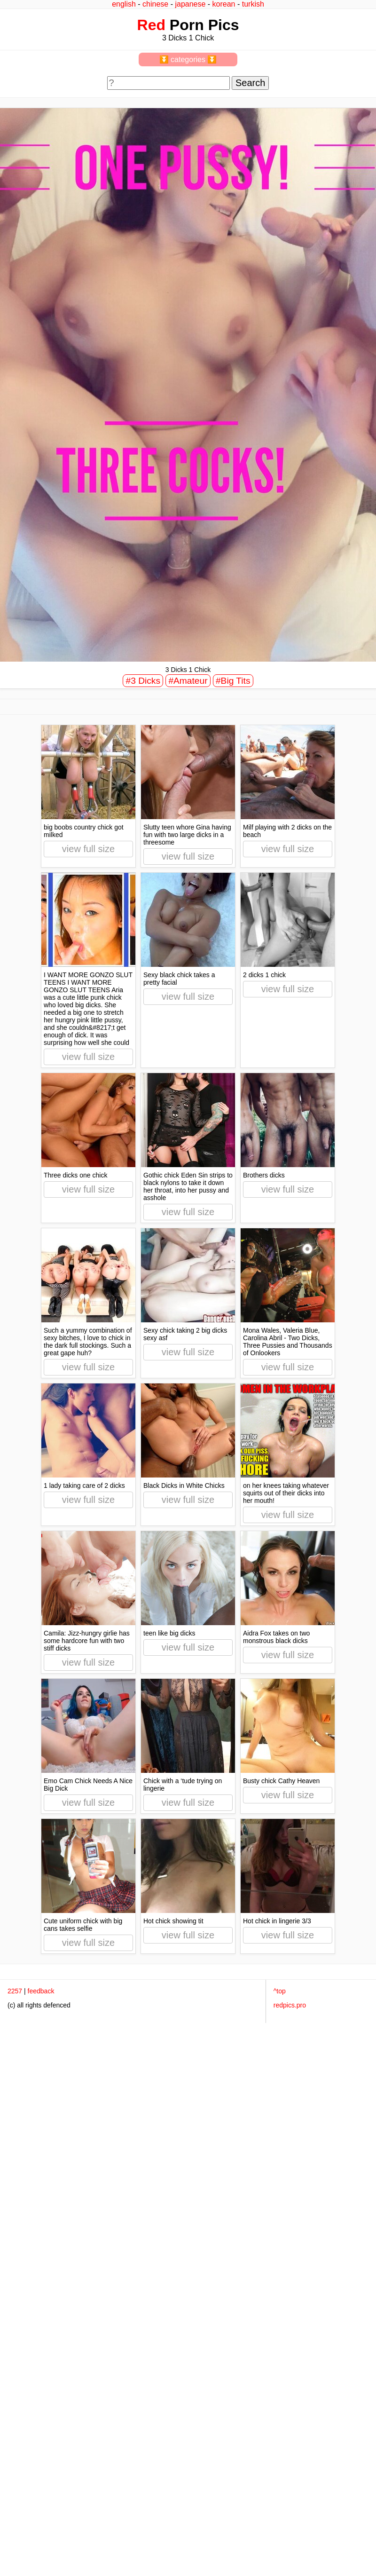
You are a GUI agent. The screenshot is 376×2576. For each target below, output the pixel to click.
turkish (253, 4)
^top (280, 1991)
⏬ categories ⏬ (188, 59)
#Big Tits (233, 681)
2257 (15, 1991)
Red (151, 24)
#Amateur (187, 681)
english (124, 4)
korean (223, 4)
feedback (41, 1991)
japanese (190, 4)
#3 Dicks (142, 681)
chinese (155, 4)
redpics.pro (290, 2005)
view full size (88, 849)
